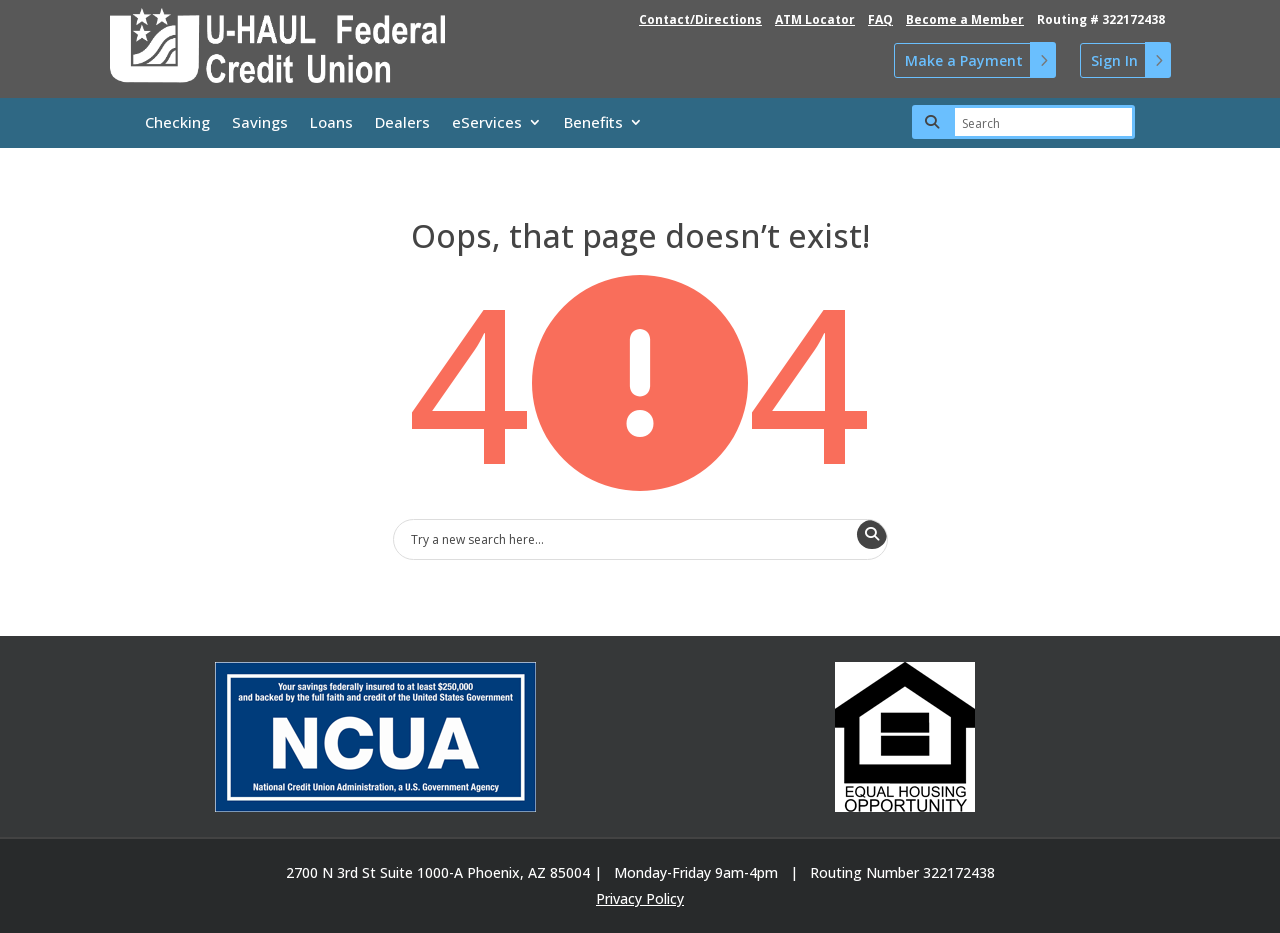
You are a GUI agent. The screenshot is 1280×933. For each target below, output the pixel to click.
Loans (331, 123)
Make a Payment (964, 60)
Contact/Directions (700, 19)
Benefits (593, 123)
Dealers (402, 123)
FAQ (880, 19)
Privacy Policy (640, 898)
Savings (260, 123)
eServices (487, 123)
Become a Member (965, 19)
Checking (177, 123)
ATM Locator (815, 19)
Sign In (1114, 60)
